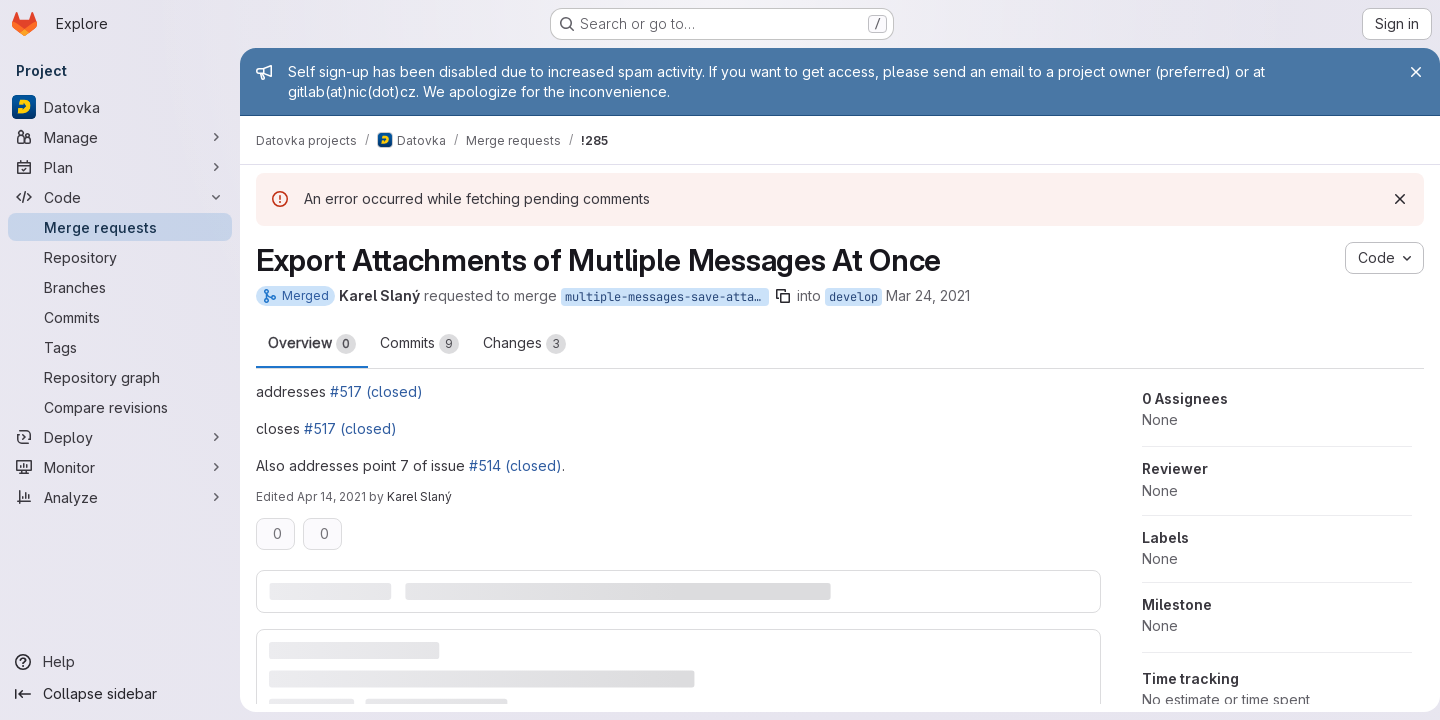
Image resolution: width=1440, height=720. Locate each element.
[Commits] (120, 317)
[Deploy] (120, 437)
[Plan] (120, 167)
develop (853, 297)
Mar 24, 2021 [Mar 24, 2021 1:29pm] (928, 295)
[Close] (1408, 72)
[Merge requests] (120, 227)
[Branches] (120, 287)
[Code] (120, 197)
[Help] (120, 662)
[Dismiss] (1392, 199)
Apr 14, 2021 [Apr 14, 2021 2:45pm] (331, 496)
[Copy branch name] (783, 296)
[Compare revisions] (120, 407)
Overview (312, 344)
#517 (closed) (376, 391)
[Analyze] (120, 497)
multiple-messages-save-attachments (667, 297)
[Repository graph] (120, 377)
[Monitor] (120, 467)
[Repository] (120, 257)
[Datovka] (120, 107)
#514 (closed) (515, 465)
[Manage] (120, 137)
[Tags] (120, 347)
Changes (524, 344)
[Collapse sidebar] (120, 694)
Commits (419, 344)
